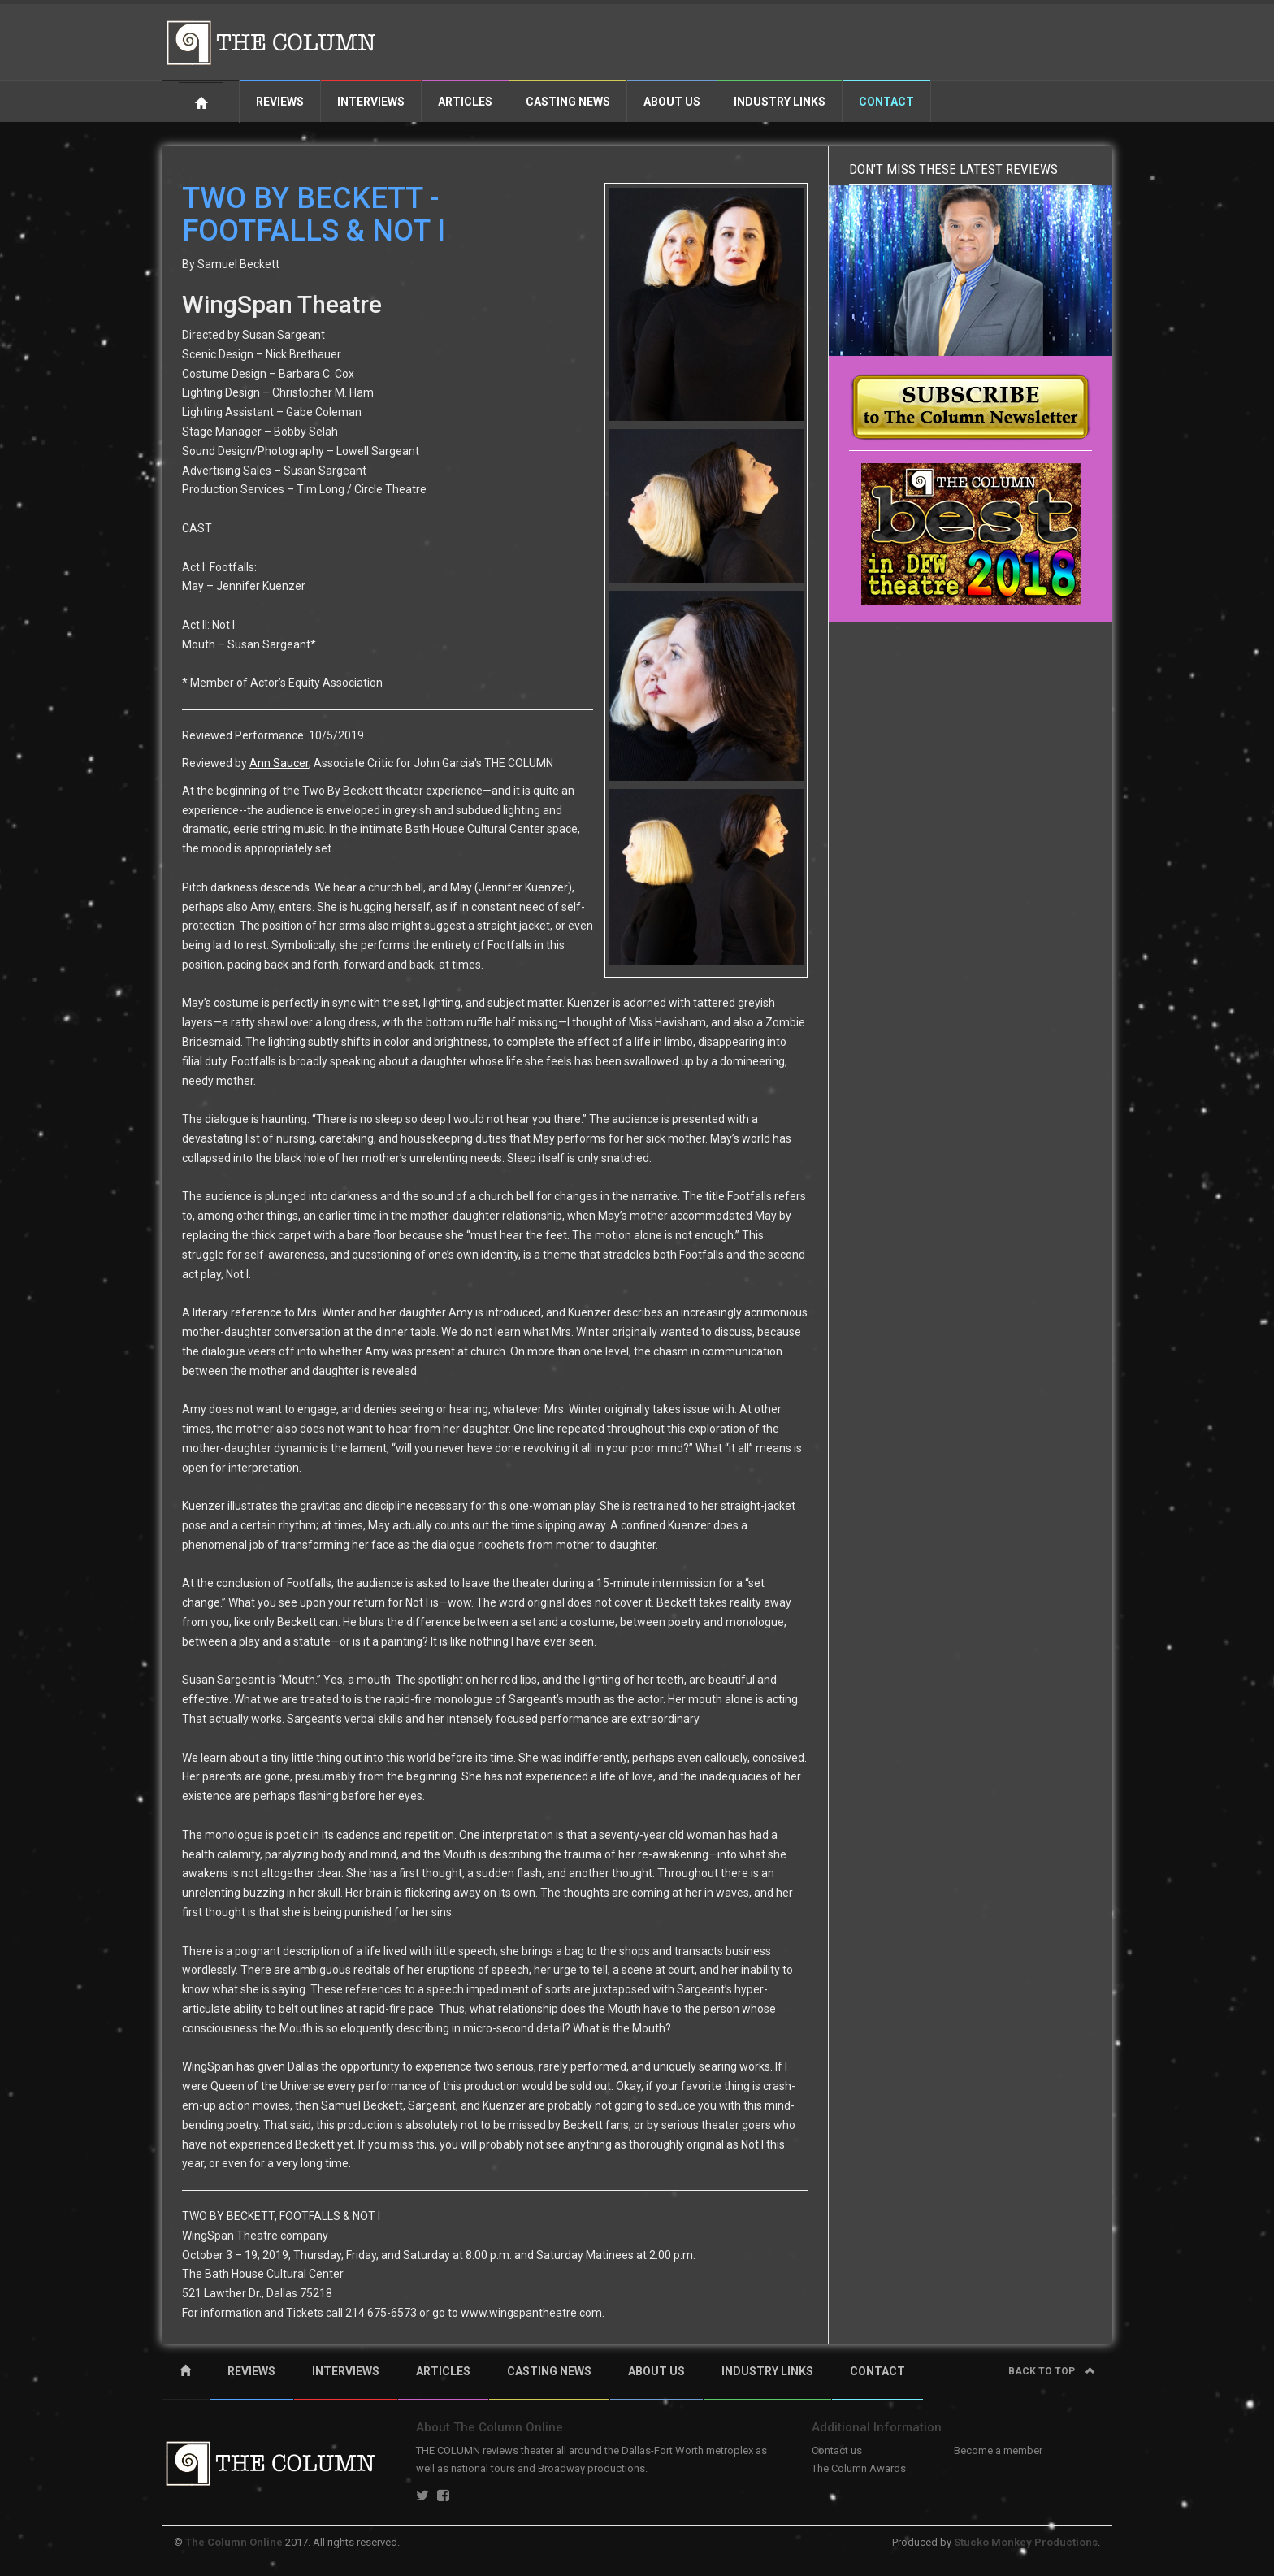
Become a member (998, 2450)
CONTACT (877, 2371)
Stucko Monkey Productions (1026, 2542)
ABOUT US (656, 2371)
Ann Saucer (279, 763)
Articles (465, 101)
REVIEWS (251, 2371)
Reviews (280, 101)
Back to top (1051, 2371)
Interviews (371, 101)
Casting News (568, 101)
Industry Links (780, 101)
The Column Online (234, 2542)
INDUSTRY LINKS (767, 2371)
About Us (672, 101)
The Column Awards (859, 2468)
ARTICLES (443, 2371)
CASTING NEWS (549, 2371)
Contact (886, 101)
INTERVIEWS (345, 2371)
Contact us (837, 2450)
